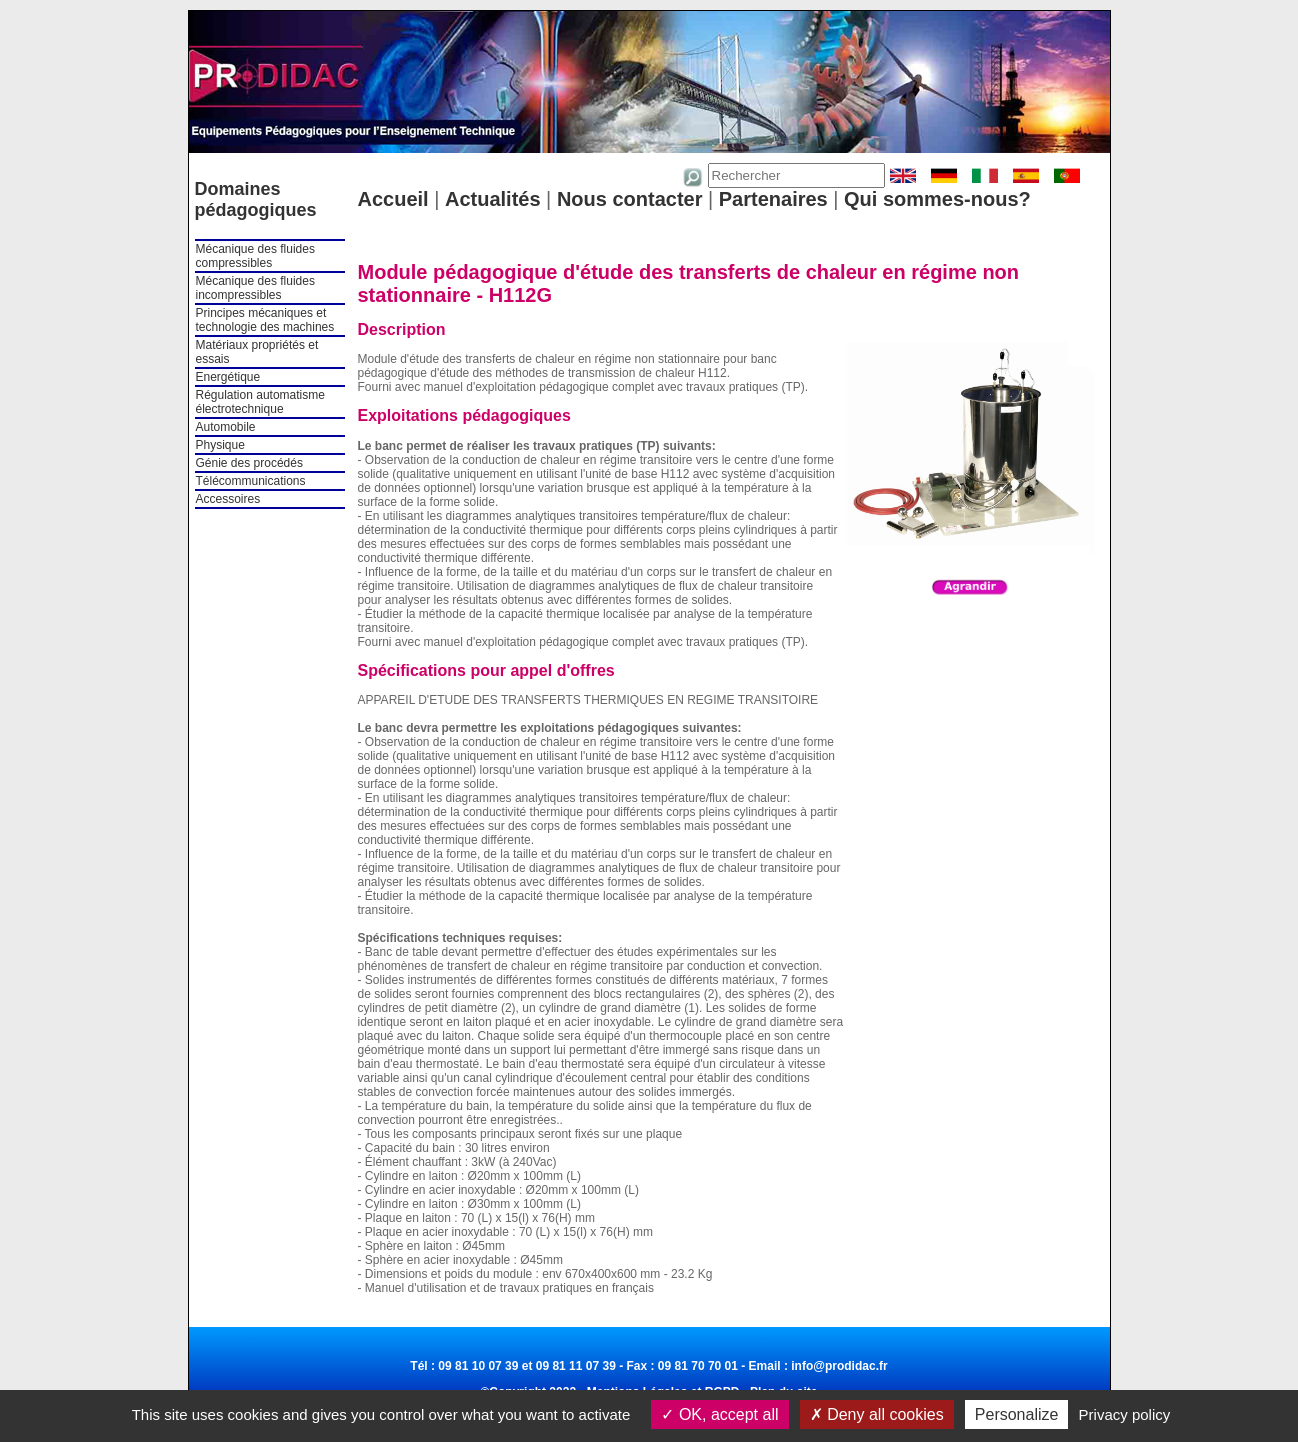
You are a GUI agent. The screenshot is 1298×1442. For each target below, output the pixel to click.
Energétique (228, 377)
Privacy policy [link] (1125, 1414)
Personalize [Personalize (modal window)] (1017, 1414)
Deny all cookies (877, 1414)
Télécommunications (251, 481)
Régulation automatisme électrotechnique (260, 402)
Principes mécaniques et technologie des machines (265, 320)
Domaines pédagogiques (256, 199)
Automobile (226, 427)
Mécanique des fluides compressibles (255, 256)
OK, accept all (719, 1414)
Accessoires (228, 499)
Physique (220, 445)
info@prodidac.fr (839, 1366)
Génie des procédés (249, 463)
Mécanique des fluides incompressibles (255, 288)
